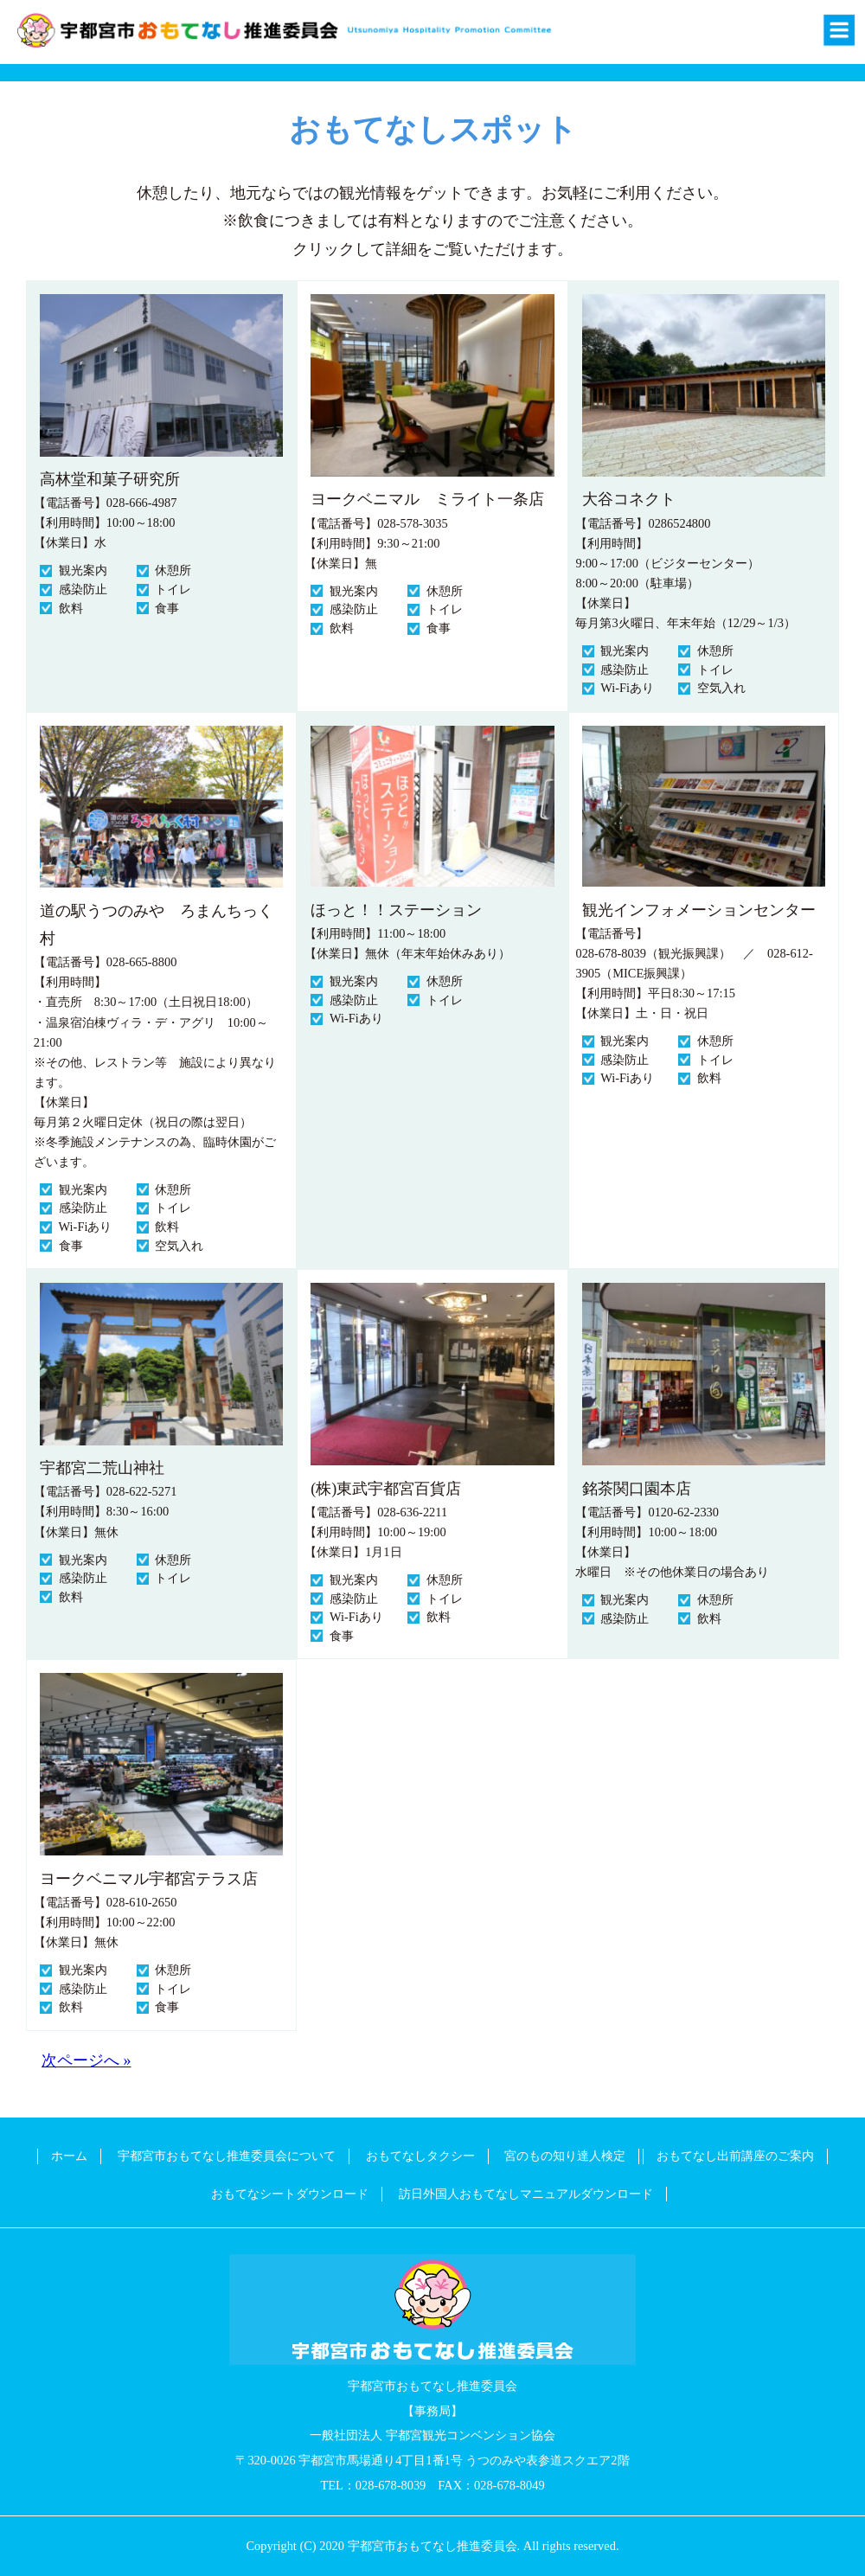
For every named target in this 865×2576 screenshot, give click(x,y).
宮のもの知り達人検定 (564, 2156)
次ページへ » (86, 2060)
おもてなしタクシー (420, 2156)
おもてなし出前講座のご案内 (735, 2156)
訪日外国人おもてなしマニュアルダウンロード (526, 2194)
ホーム (69, 2156)
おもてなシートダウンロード (289, 2194)
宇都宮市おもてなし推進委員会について (227, 2156)
